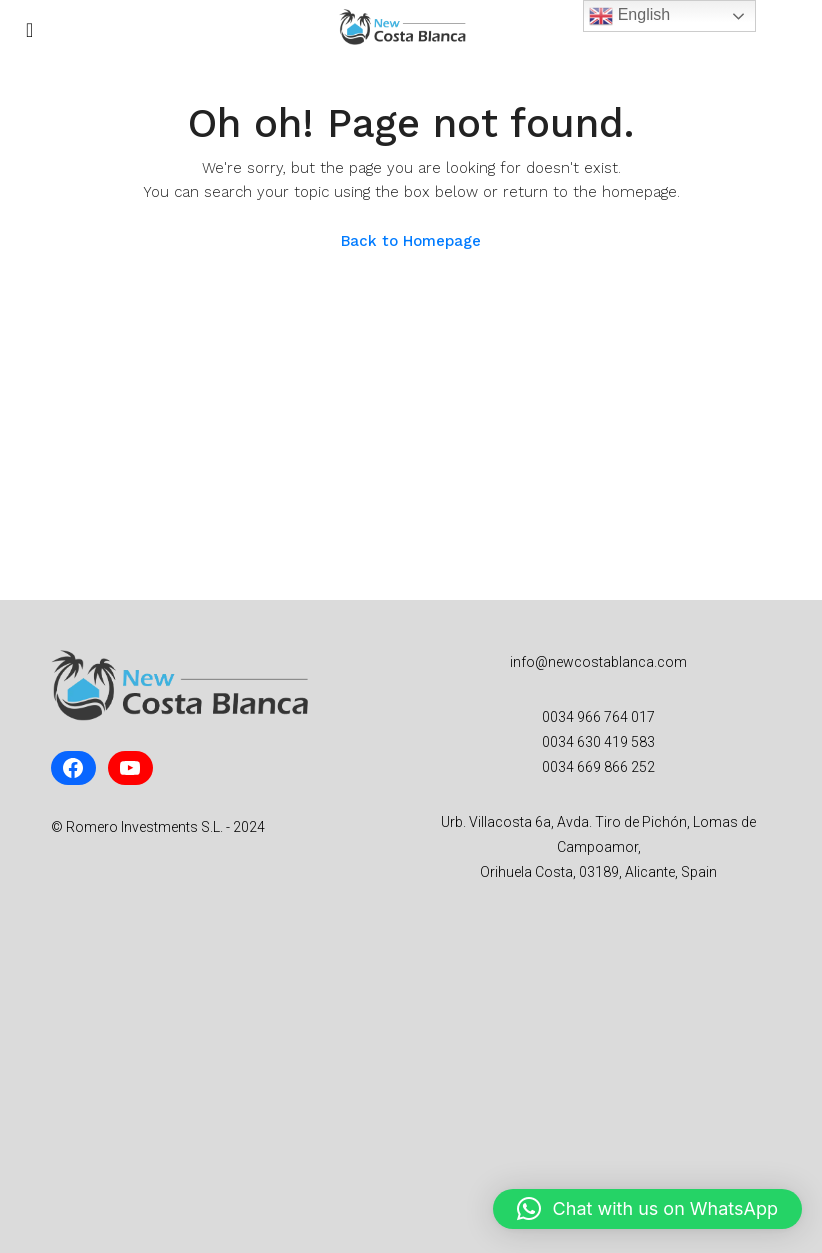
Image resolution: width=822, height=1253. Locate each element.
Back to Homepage (411, 241)
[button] (647, 1209)
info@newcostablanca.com (598, 662)
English (629, 16)
